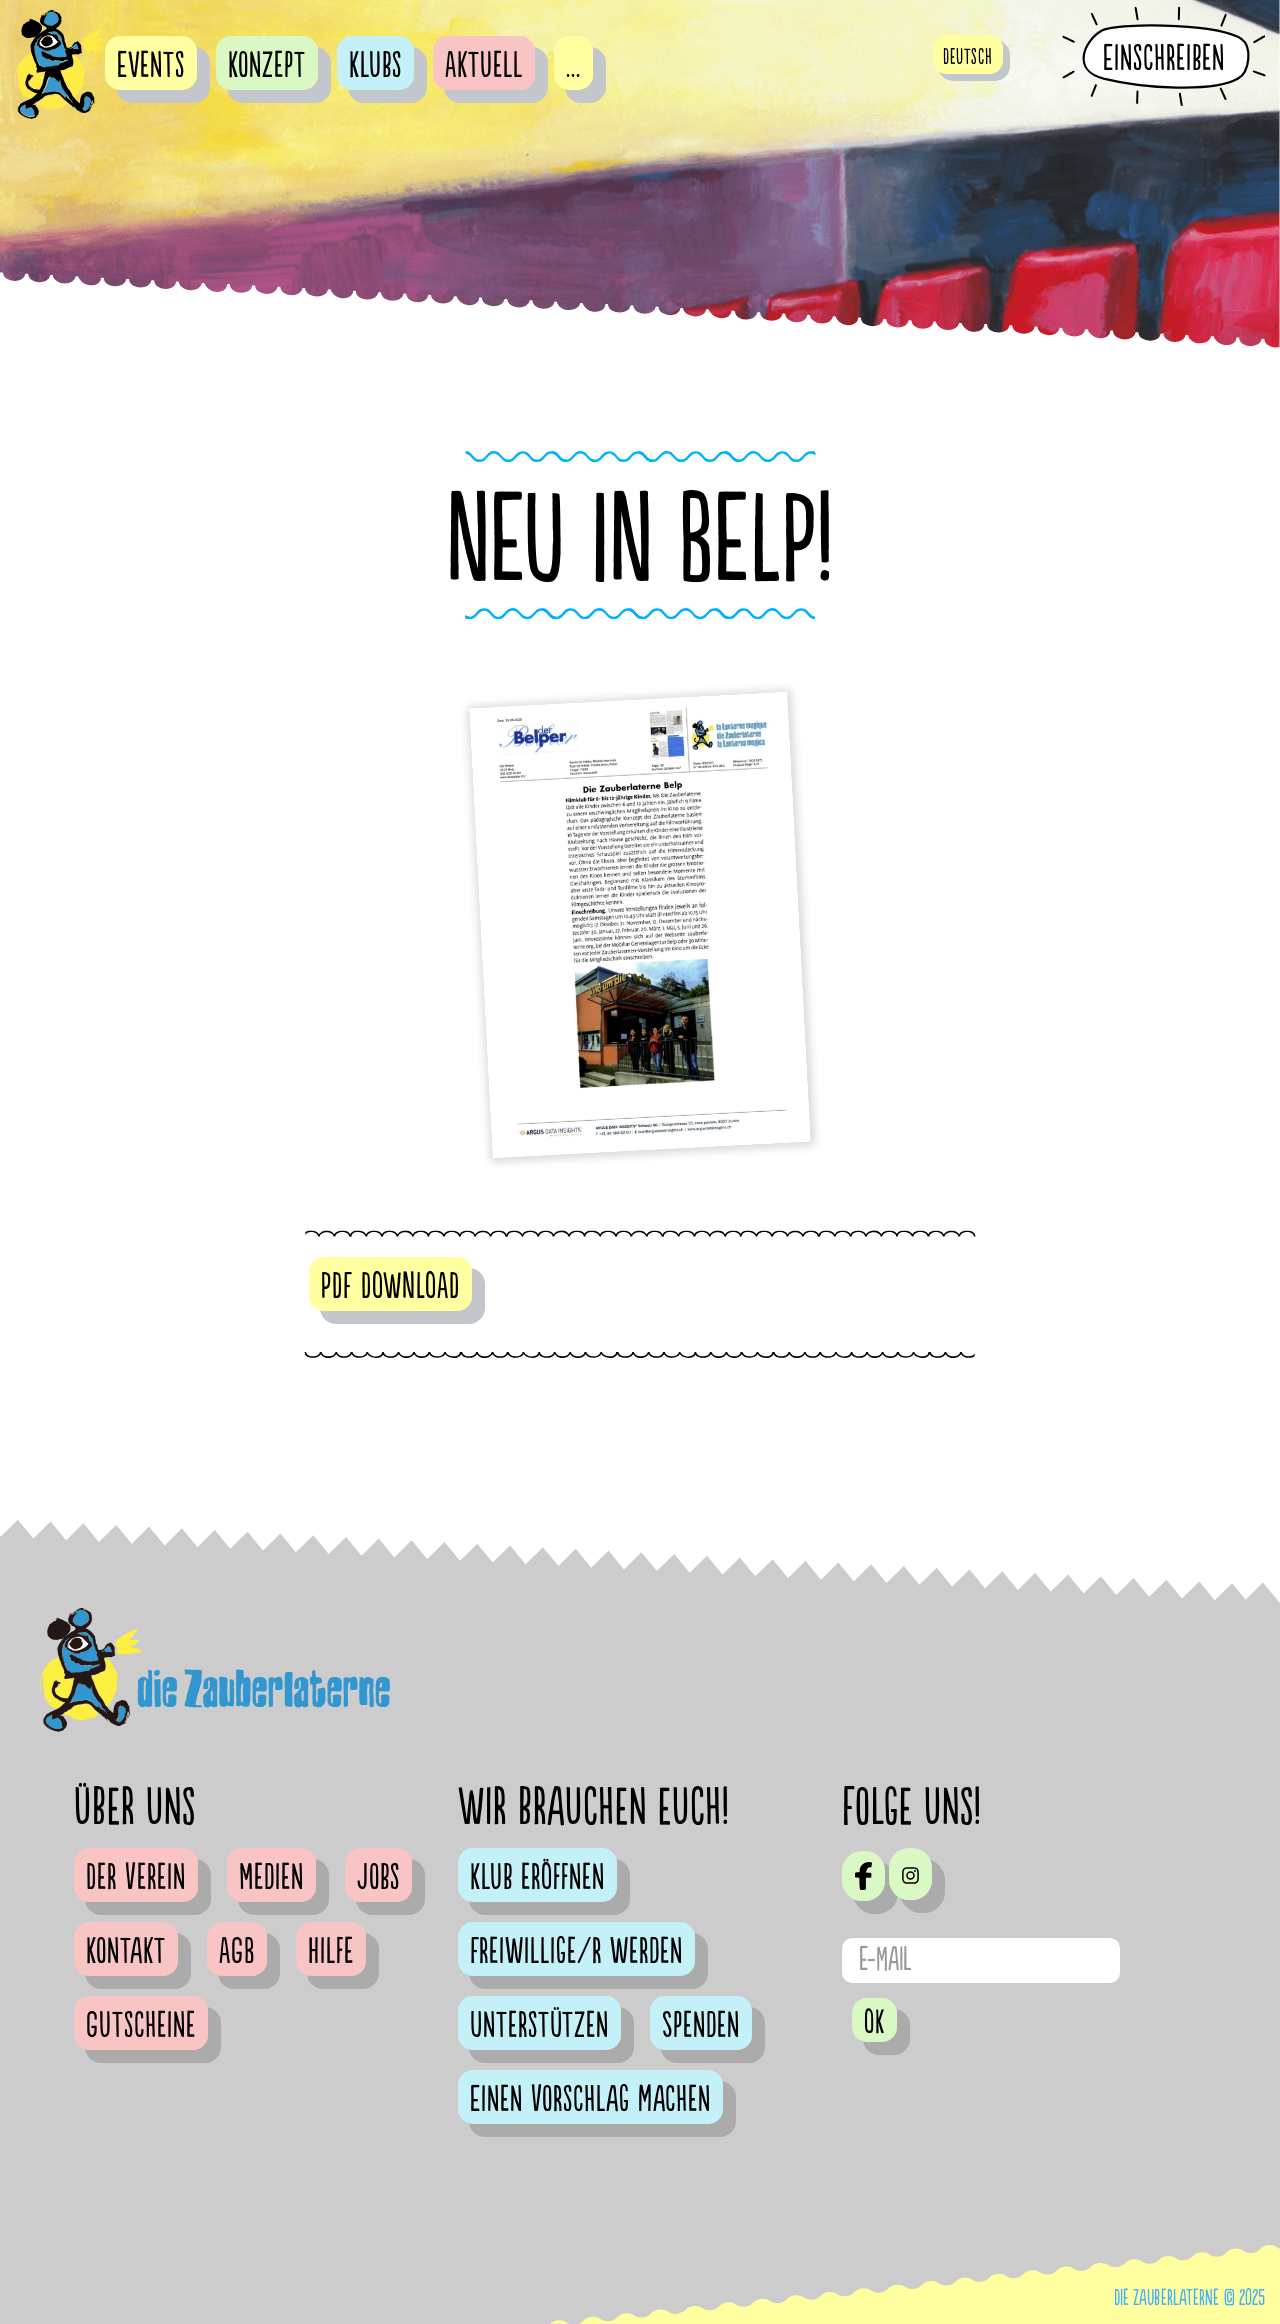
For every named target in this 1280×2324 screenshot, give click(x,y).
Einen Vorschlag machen (590, 2100)
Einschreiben (1164, 58)
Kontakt (126, 1952)
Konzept (267, 66)
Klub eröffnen (537, 1878)
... (573, 66)
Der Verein (136, 1878)
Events (151, 66)
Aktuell (484, 66)
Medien (271, 1878)
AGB (237, 1952)
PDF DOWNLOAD (390, 1287)
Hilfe (331, 1952)
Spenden (701, 2026)
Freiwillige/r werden (576, 1952)
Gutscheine (141, 2026)
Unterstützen (539, 2026)
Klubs (375, 66)
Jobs (378, 1878)
